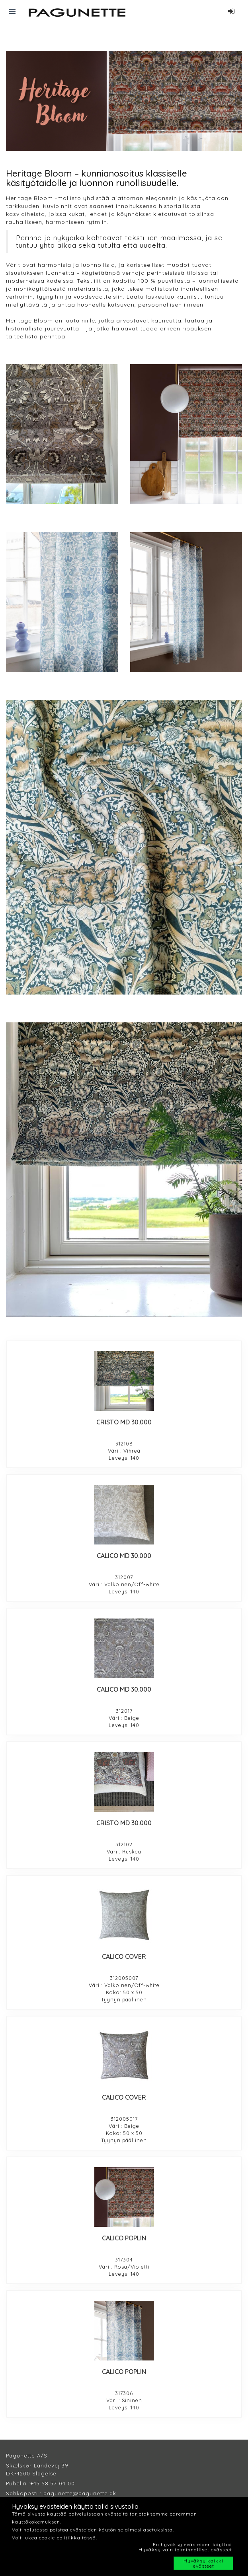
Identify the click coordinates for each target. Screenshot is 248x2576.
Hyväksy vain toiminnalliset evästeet (185, 2549)
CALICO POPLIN (124, 2238)
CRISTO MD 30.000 (124, 1422)
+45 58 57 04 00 (52, 2483)
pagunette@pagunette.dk (79, 2493)
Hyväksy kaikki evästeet (203, 2563)
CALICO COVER (124, 1956)
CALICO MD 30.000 (124, 1556)
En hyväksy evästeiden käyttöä (192, 2544)
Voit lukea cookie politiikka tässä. (54, 2538)
